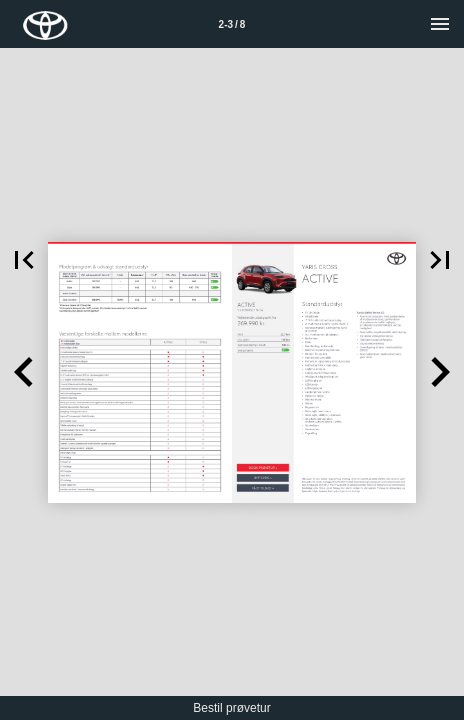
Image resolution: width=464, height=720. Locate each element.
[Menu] (440, 24)
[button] (24, 260)
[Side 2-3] (232, 24)
